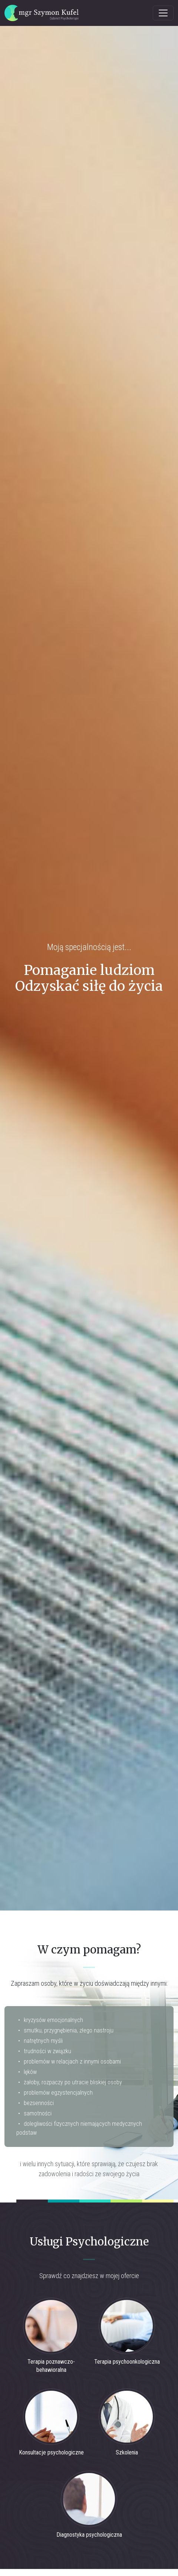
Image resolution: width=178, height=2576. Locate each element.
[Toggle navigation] (163, 13)
